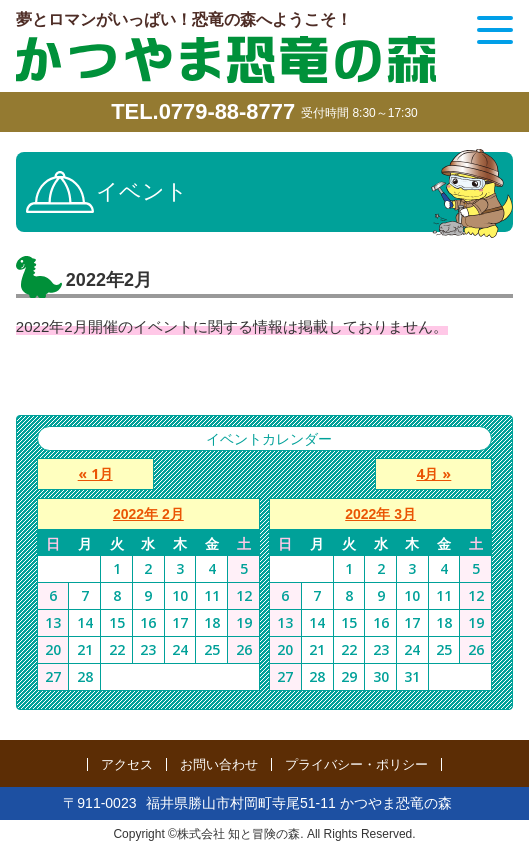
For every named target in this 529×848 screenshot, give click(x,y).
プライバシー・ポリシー (356, 764)
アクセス (127, 764)
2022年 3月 (380, 514)
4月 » (434, 473)
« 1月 (94, 473)
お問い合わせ (219, 764)
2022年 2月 (148, 514)
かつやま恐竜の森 (226, 59)
